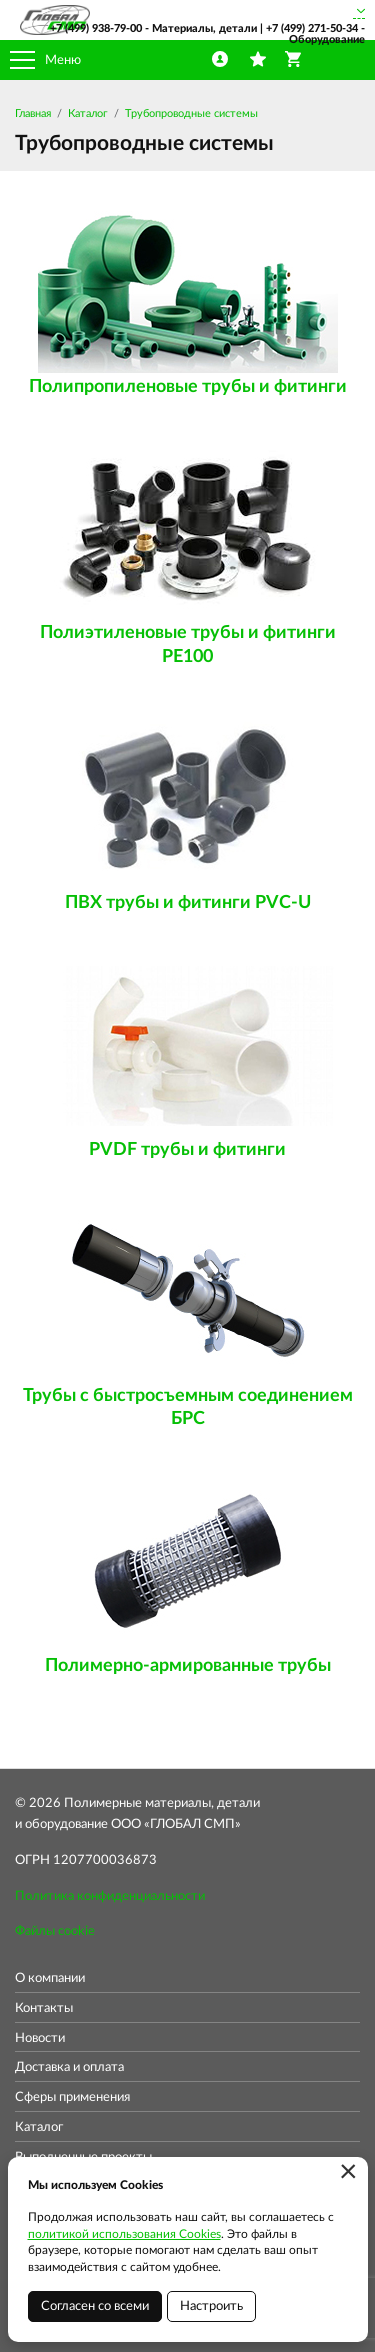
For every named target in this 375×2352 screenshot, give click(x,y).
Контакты (44, 2008)
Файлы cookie (55, 1931)
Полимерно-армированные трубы (188, 1666)
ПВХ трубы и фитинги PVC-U (188, 903)
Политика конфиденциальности (110, 1896)
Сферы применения (72, 2097)
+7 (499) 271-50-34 (312, 28)
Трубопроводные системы (191, 113)
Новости (40, 2038)
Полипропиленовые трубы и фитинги (188, 387)
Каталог (88, 113)
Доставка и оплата (69, 2067)
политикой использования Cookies (124, 2234)
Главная (33, 113)
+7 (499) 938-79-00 (96, 28)
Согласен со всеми (95, 2306)
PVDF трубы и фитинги (187, 1150)
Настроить (211, 2306)
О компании (50, 1978)
